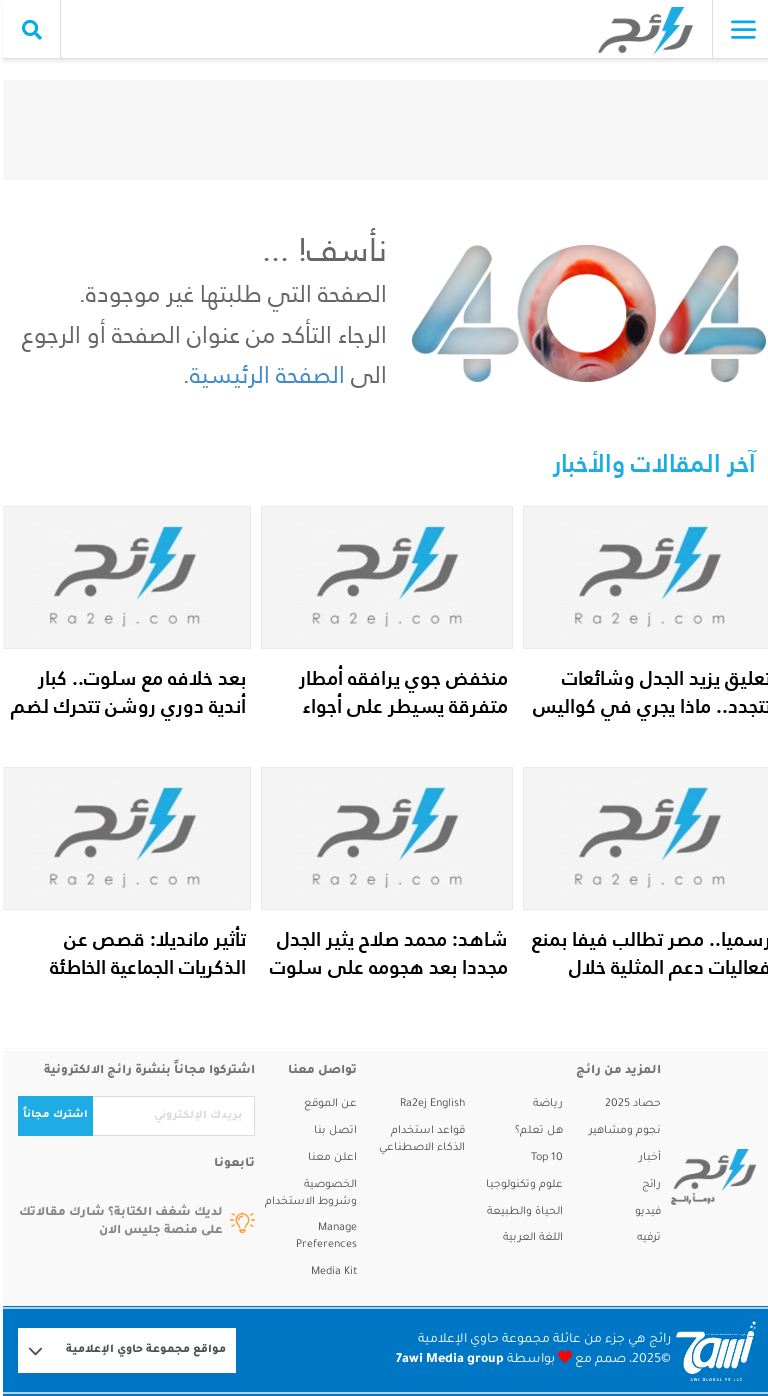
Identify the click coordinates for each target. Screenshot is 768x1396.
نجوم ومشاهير (622, 1131)
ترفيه (646, 1238)
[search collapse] (29, 30)
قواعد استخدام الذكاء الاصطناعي (419, 1139)
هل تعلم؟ (536, 1131)
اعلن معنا (329, 1158)
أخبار (647, 1158)
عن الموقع (327, 1104)
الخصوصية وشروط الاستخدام (308, 1193)
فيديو (645, 1212)
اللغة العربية (530, 1238)
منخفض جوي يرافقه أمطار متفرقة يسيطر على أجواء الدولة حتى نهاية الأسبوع (400, 706)
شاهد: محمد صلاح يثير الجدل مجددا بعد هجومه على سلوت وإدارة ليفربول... (386, 967)
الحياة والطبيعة (522, 1212)
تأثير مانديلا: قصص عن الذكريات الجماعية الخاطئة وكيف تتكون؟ (145, 967)
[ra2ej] (705, 1177)
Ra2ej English (429, 1104)
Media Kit (331, 1272)
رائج (648, 1185)
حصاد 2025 (630, 1104)
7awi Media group (447, 1360)
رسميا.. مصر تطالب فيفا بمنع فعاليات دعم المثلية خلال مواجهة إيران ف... (648, 967)
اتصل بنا (332, 1131)
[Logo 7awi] (713, 1351)
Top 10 (544, 1158)
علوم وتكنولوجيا (521, 1185)
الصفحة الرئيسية (264, 374)
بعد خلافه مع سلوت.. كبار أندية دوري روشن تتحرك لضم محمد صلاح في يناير (125, 706)
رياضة (545, 1104)
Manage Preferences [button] (323, 1236)
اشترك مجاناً (52, 1115)
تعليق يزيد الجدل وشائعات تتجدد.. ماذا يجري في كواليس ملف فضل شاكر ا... (649, 706)
